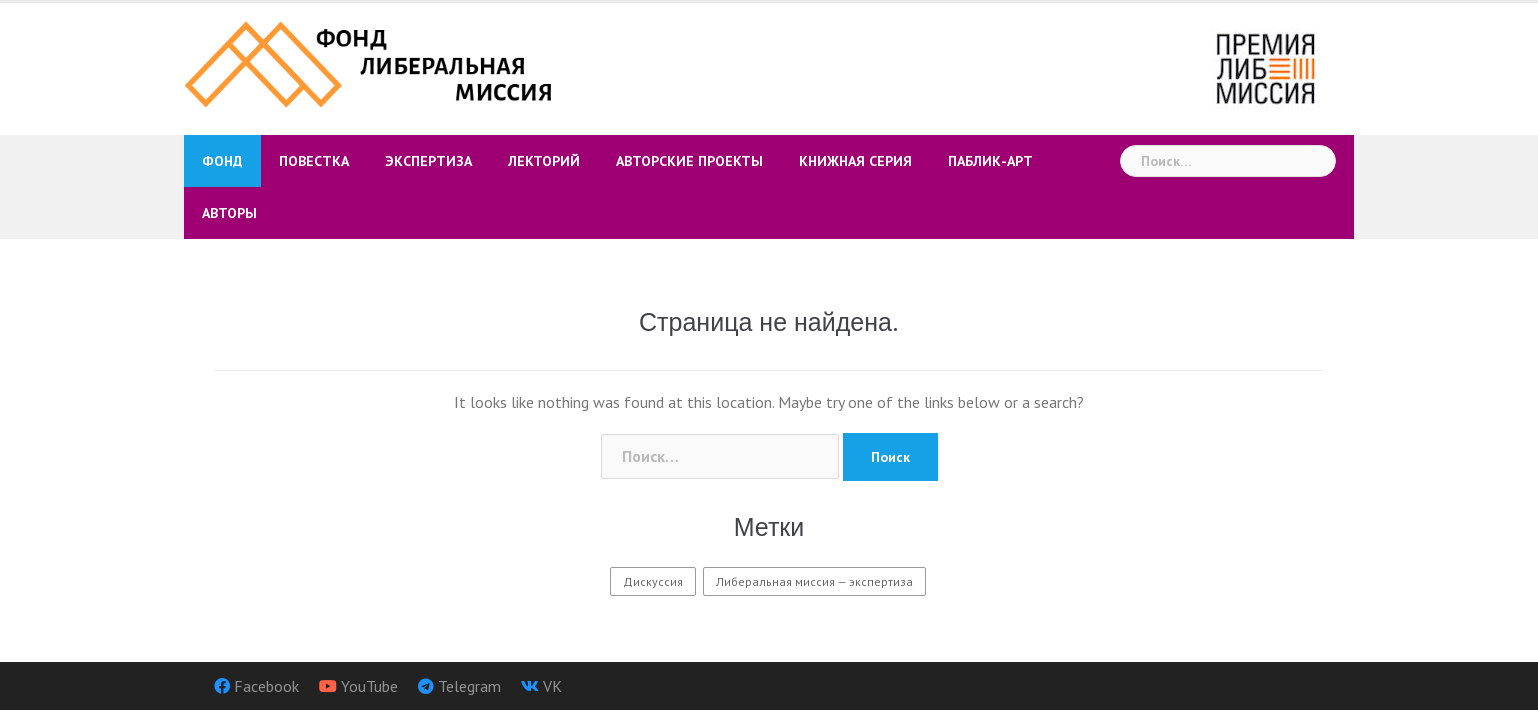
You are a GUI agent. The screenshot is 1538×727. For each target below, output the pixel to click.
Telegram (469, 686)
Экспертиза (428, 161)
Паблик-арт (990, 161)
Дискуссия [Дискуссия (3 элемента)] (653, 581)
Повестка (314, 161)
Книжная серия (855, 161)
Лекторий (544, 161)
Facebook (266, 686)
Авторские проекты (689, 161)
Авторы (229, 213)
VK (552, 686)
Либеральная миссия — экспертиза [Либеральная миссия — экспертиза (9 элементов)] (814, 581)
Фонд (222, 161)
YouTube (369, 686)
